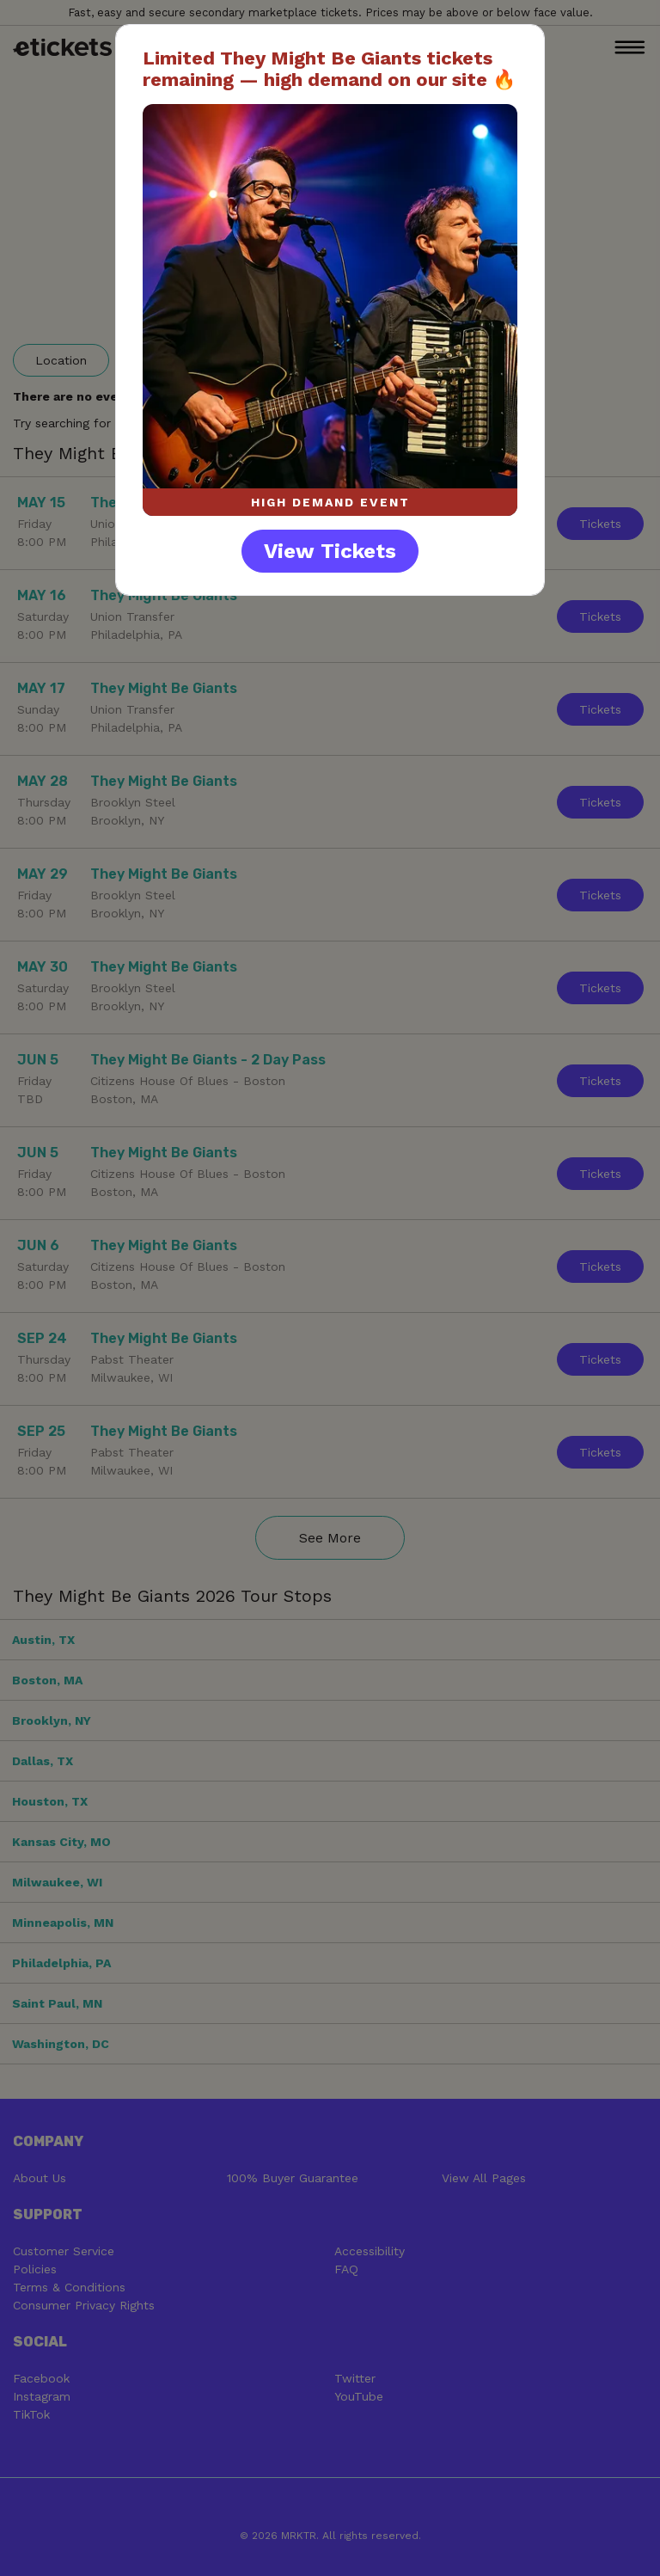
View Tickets (330, 551)
